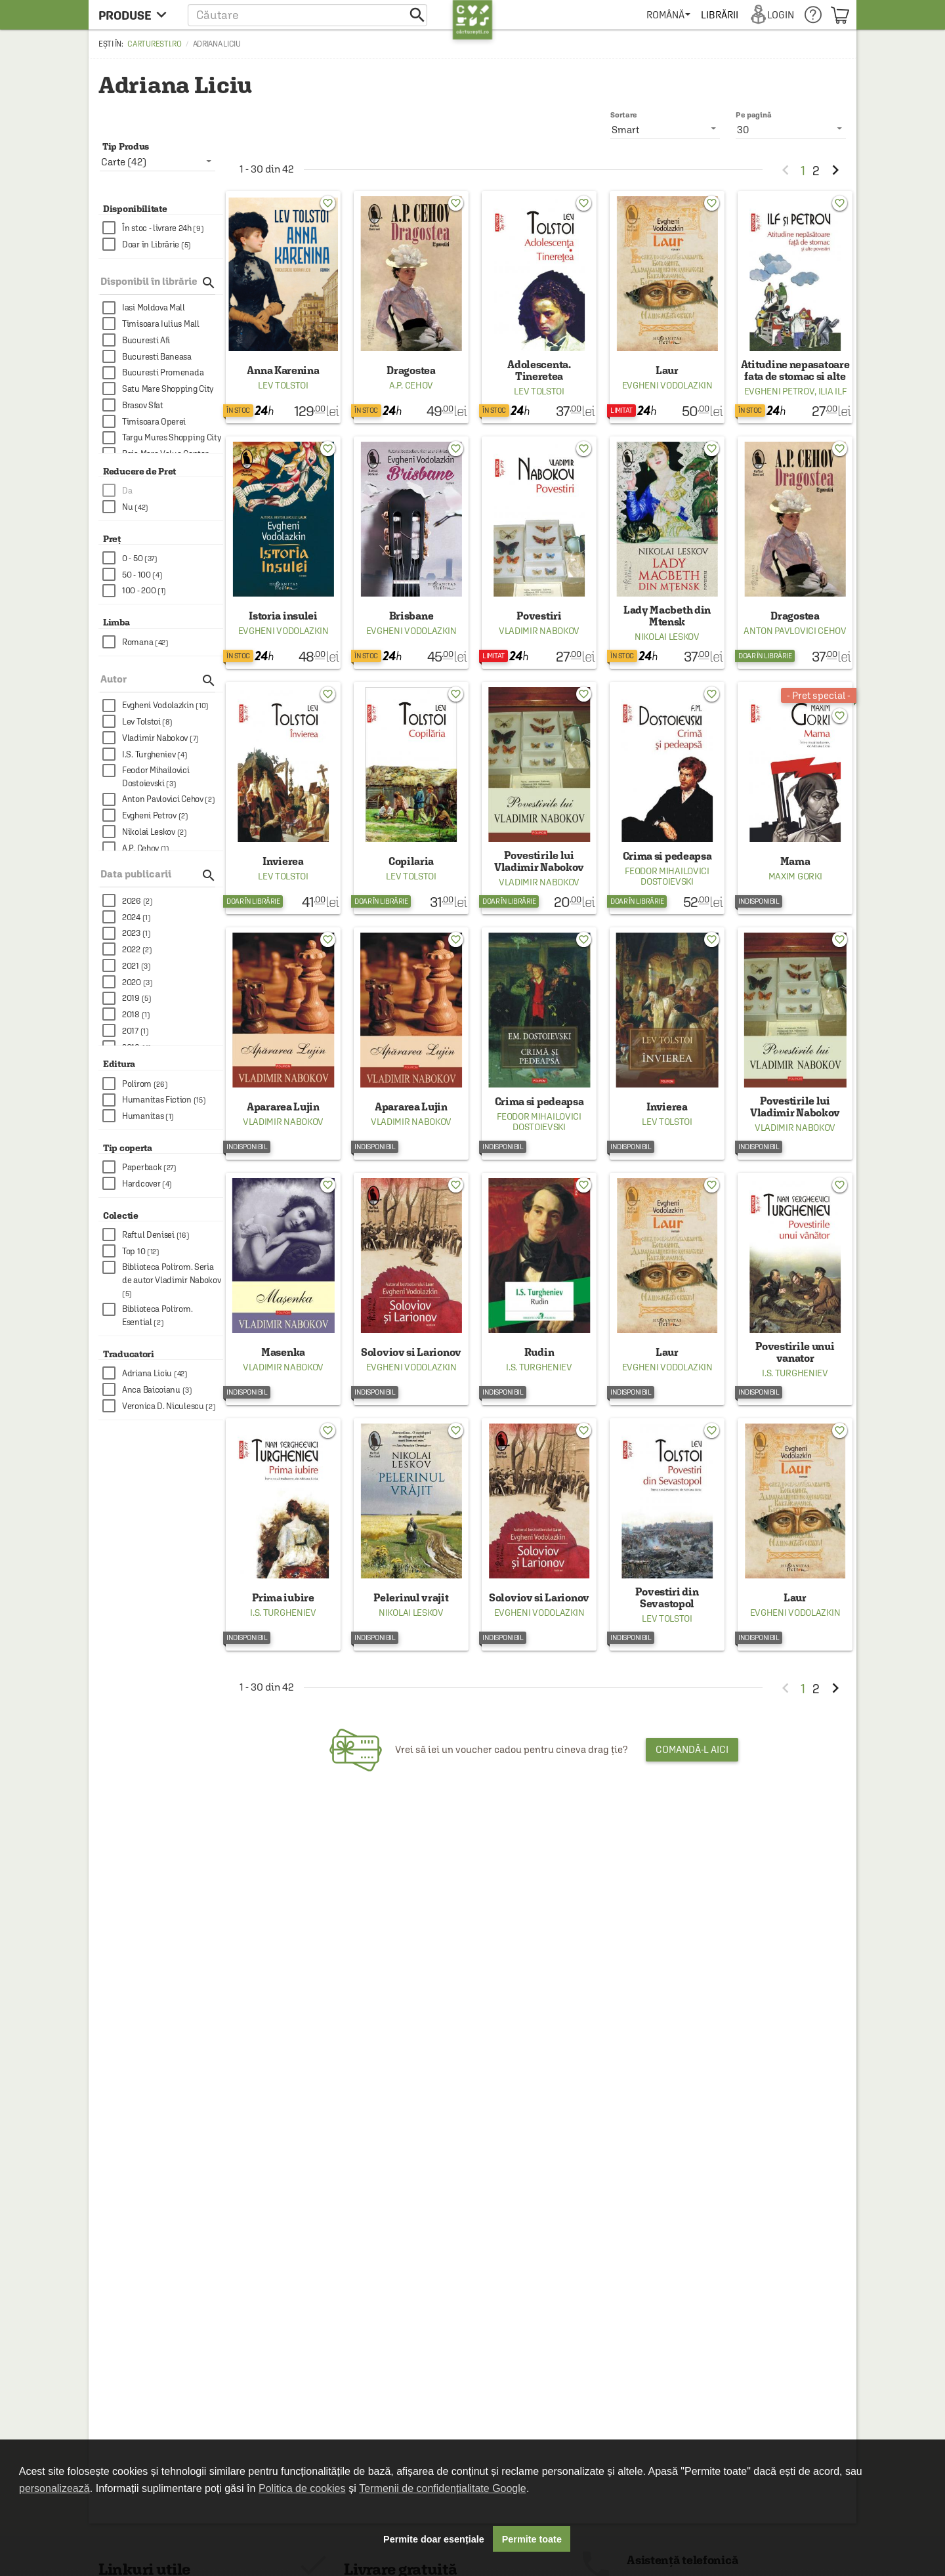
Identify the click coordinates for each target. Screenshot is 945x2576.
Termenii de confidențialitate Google (442, 2488)
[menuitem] (668, 15)
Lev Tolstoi (283, 385)
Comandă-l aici (692, 1749)
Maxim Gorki (795, 876)
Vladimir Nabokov (539, 630)
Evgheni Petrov (779, 391)
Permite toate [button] (532, 2539)
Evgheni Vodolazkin (667, 385)
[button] (307, 15)
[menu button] (136, 15)
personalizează (54, 2488)
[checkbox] (162, 228)
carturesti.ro (154, 44)
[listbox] (791, 129)
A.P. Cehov (411, 385)
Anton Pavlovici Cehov (795, 630)
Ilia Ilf (832, 391)
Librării (719, 14)
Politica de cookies (302, 2488)
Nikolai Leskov (667, 636)
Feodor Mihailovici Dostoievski (667, 876)
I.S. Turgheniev (539, 1367)
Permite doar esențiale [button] (433, 2539)
